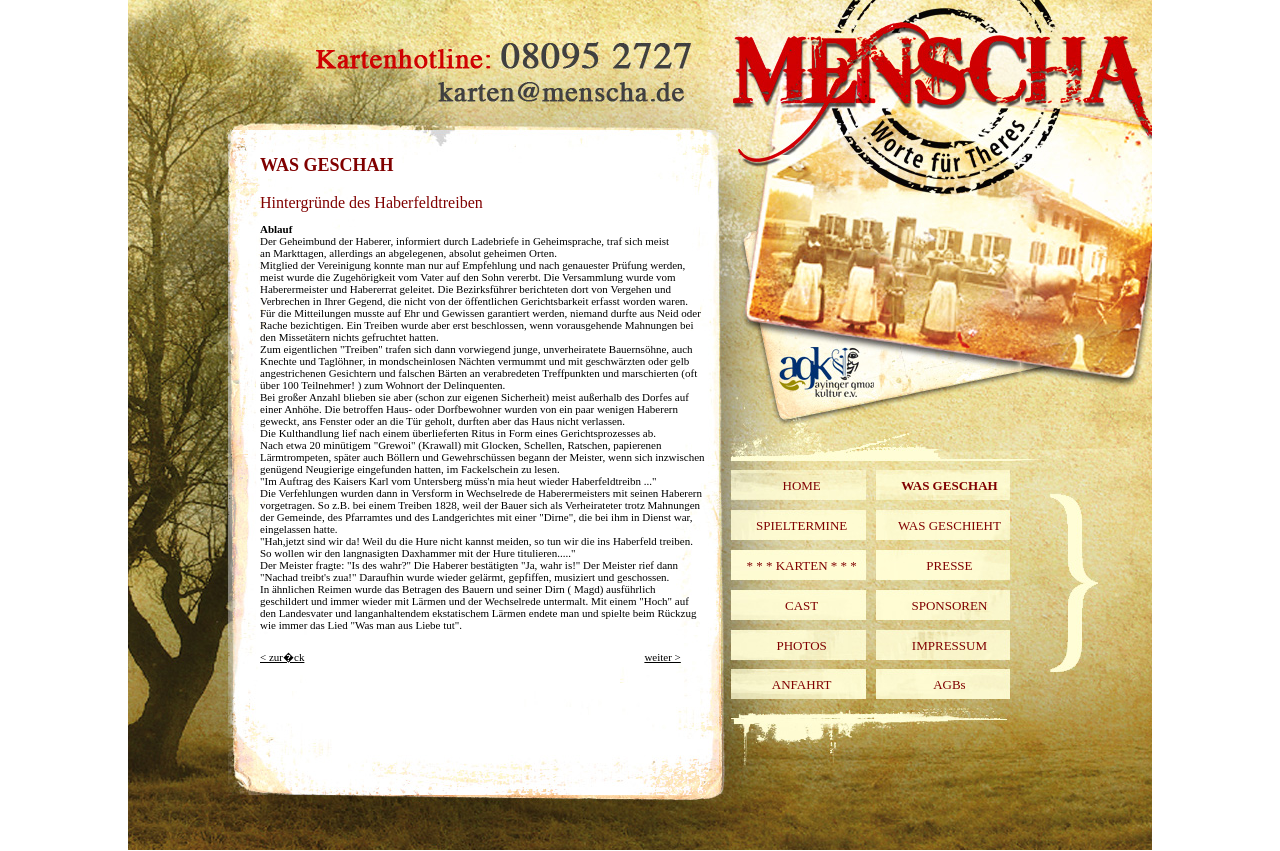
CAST (801, 605)
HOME (802, 485)
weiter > (662, 657)
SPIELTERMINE (801, 525)
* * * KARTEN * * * (801, 565)
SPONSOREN (949, 605)
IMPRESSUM (949, 645)
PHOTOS (801, 645)
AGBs (949, 684)
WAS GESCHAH (949, 485)
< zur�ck (282, 657)
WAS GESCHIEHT (949, 525)
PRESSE (949, 565)
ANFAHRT (802, 684)
